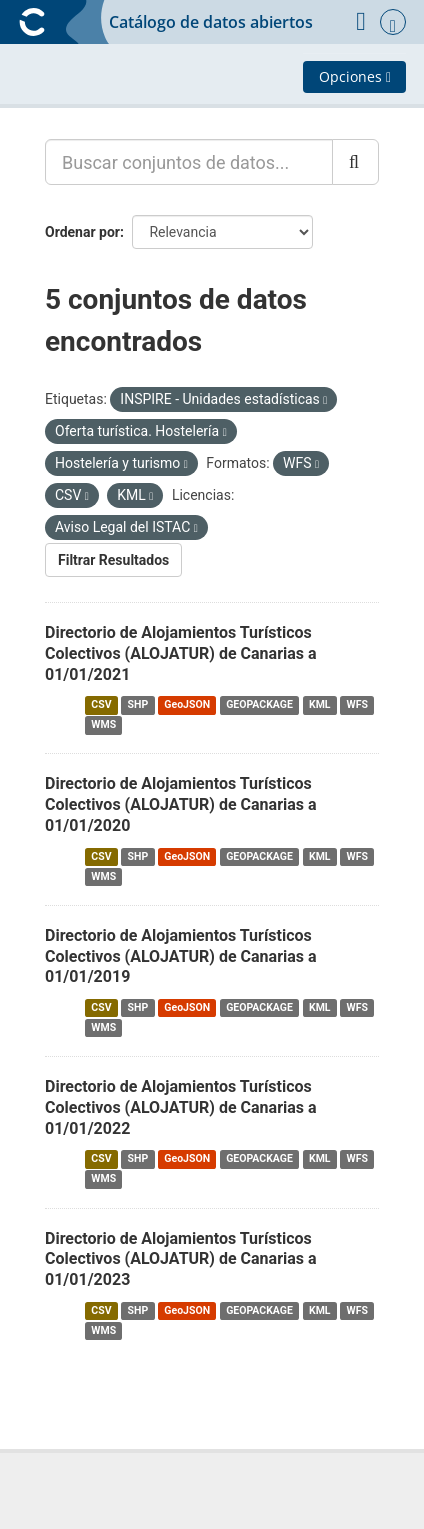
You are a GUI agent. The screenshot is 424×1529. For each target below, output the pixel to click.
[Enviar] (355, 162)
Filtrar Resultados (113, 560)
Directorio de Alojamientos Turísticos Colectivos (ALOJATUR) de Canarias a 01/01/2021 (181, 653)
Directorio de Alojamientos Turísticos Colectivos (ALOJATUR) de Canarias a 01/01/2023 (181, 1259)
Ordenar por (82, 232)
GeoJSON (187, 704)
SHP (138, 704)
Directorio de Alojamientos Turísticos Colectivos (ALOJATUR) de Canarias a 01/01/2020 (181, 804)
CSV (101, 704)
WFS (357, 704)
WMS (103, 724)
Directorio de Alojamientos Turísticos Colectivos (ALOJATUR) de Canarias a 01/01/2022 (181, 1107)
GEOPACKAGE (259, 704)
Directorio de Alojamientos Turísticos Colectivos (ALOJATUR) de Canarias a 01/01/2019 (181, 956)
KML (320, 704)
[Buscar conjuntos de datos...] (189, 162)
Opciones (355, 76)
